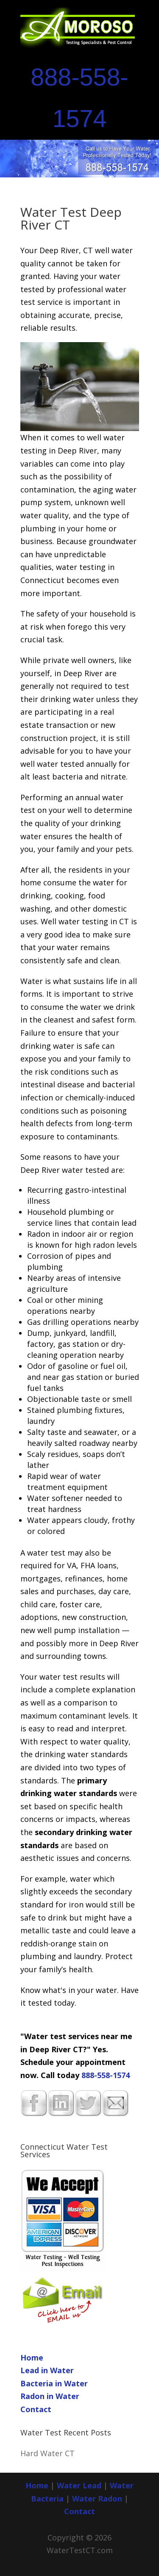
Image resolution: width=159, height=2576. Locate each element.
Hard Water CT (47, 2453)
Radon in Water (49, 2396)
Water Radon (97, 2498)
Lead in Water (47, 2370)
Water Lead (80, 2485)
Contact (35, 2409)
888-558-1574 (105, 2075)
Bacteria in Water (54, 2383)
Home (31, 2357)
